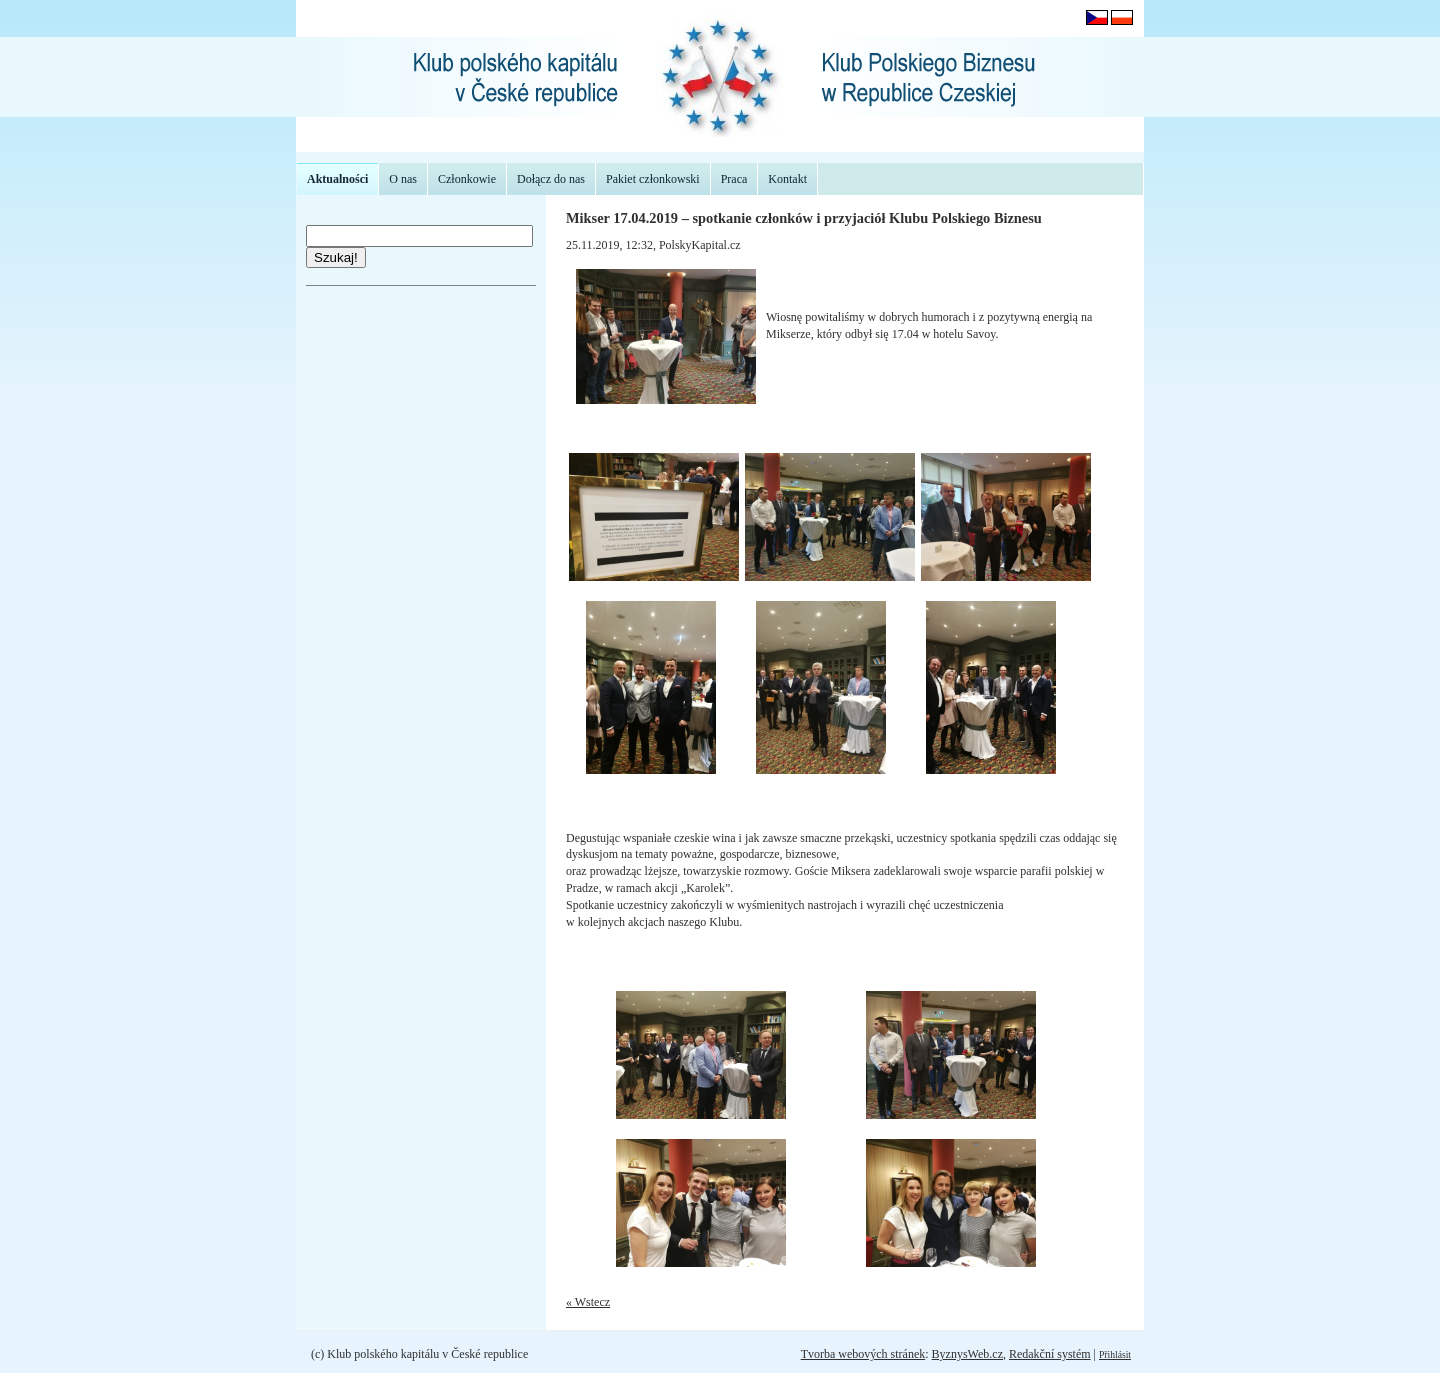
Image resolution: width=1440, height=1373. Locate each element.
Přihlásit (1115, 1354)
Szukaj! (336, 257)
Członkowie (467, 179)
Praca (734, 179)
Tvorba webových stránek (863, 1354)
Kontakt (787, 179)
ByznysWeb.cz (967, 1354)
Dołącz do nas (551, 179)
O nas (403, 179)
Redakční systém (1050, 1354)
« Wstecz (588, 1302)
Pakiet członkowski (653, 179)
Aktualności (337, 179)
